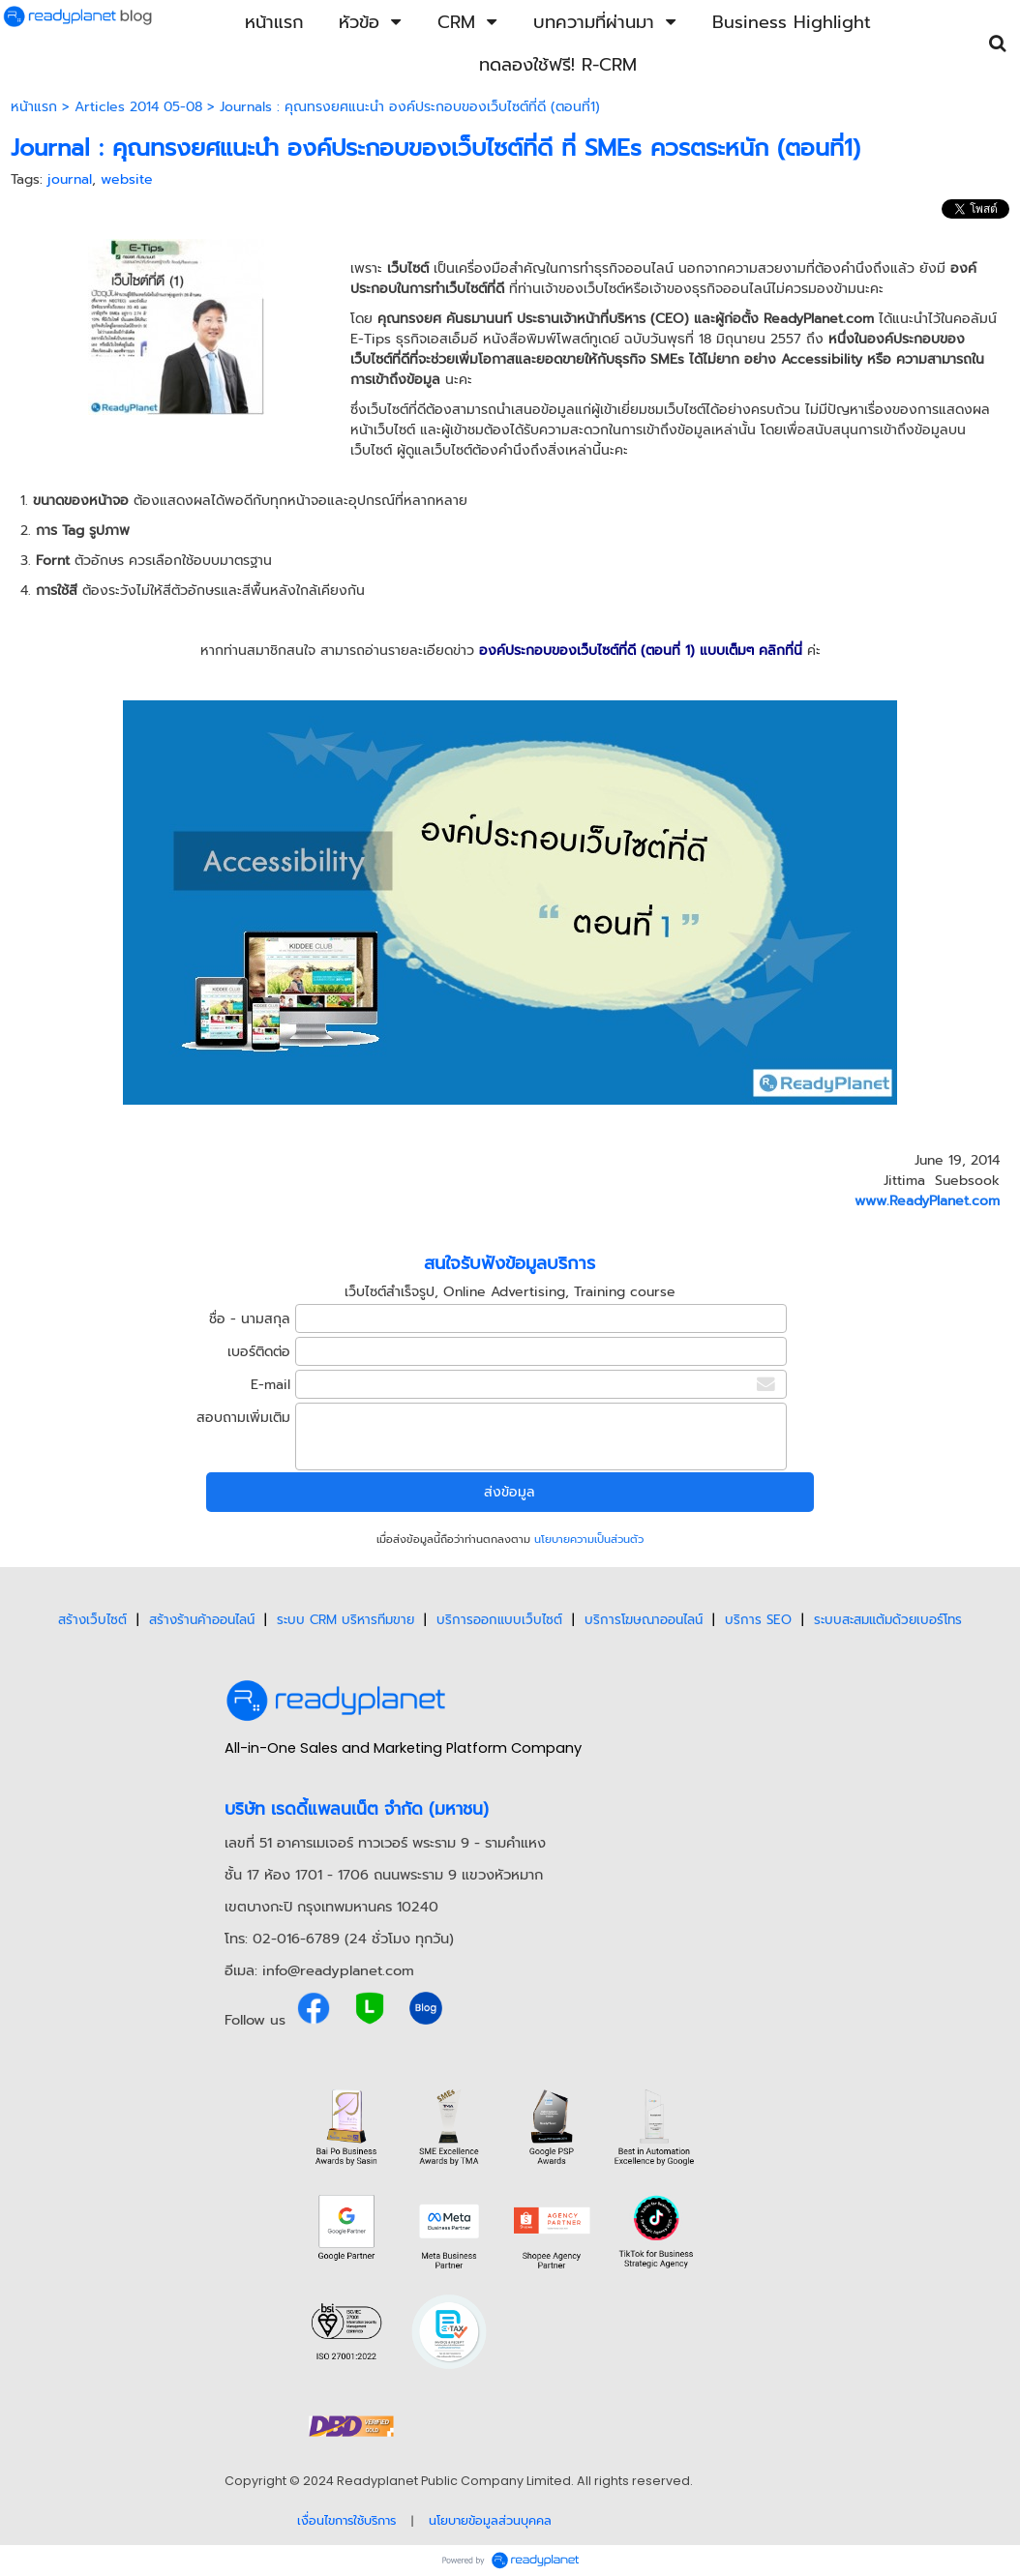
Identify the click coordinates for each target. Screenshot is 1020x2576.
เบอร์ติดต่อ (258, 1352)
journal (69, 179)
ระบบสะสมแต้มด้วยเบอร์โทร (888, 1620)
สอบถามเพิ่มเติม (243, 1417)
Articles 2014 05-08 (138, 107)
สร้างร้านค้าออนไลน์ (202, 1620)
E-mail (270, 1385)
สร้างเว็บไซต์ (92, 1620)
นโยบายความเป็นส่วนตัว (589, 1539)
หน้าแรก (34, 107)
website (127, 179)
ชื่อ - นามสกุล (249, 1319)
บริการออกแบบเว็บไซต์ (499, 1620)
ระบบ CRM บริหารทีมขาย (345, 1620)
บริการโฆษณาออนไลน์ (644, 1620)
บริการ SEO (758, 1620)
